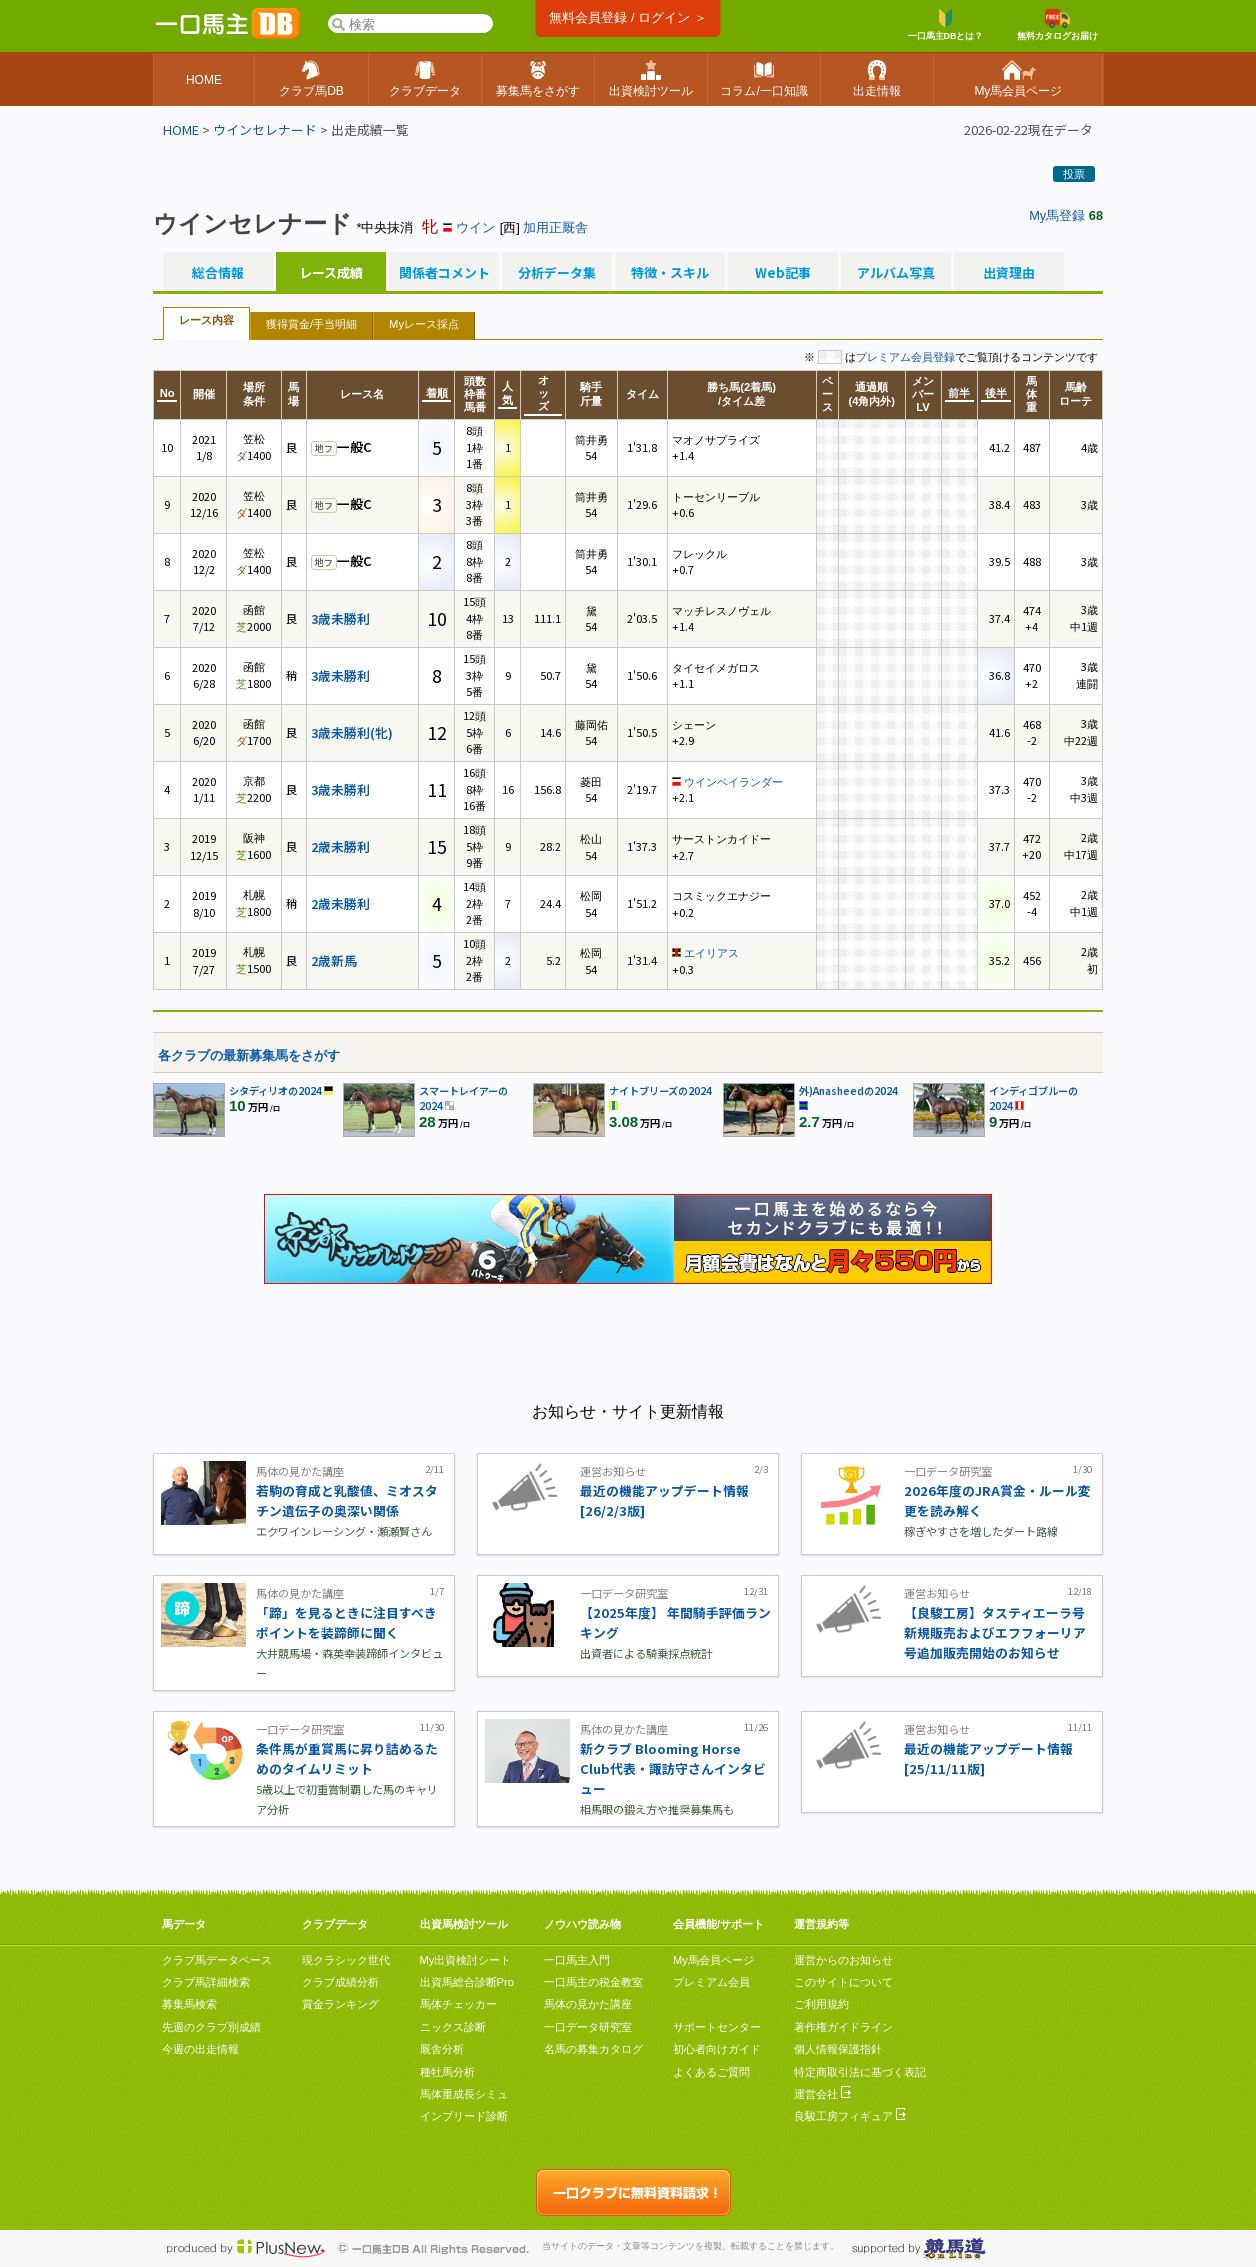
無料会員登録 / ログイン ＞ (627, 17)
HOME (181, 129)
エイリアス (711, 953)
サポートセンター (717, 2027)
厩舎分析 (442, 2049)
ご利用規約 (821, 2004)
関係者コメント (444, 273)
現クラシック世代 (346, 1960)
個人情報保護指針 (838, 2049)
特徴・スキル (670, 273)
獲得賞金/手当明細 (311, 324)
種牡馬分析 (447, 2072)
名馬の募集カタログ (593, 2049)
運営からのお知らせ (843, 1960)
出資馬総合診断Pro (467, 1982)
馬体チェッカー (458, 2004)
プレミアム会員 (711, 1982)
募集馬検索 (189, 2004)
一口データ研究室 (588, 2027)
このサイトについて (843, 1982)
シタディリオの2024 (275, 1090)
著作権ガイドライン (843, 2027)
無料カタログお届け (1057, 25)
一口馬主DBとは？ (946, 25)
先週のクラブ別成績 (211, 2027)
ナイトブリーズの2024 (660, 1090)
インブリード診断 (464, 2116)
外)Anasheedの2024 (848, 1090)
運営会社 (822, 2094)
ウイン (475, 227)
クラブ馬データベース (217, 1960)
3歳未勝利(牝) (352, 732)
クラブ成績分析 (340, 1982)
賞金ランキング (340, 2004)
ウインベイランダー (733, 782)
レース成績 (331, 273)
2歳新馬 (334, 960)
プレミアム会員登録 (905, 357)
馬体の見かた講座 (588, 2004)
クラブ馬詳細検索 (206, 1982)
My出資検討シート (466, 1960)
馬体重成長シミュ (464, 2094)
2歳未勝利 (340, 846)
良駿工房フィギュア (850, 2116)
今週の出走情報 (200, 2049)
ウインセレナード (265, 129)
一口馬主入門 (577, 1960)
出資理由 (1009, 273)
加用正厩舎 (555, 227)
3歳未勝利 (340, 618)
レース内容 (206, 320)
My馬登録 (1057, 215)
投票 (1074, 174)
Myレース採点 (424, 324)
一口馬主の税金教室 (593, 1982)
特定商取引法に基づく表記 (860, 2072)
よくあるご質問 (711, 2072)
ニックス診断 (453, 2027)
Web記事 (783, 273)
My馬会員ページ (713, 1960)
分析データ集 (557, 273)
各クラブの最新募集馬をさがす (249, 1055)
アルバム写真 (896, 273)
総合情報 (218, 273)
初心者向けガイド (717, 2049)
